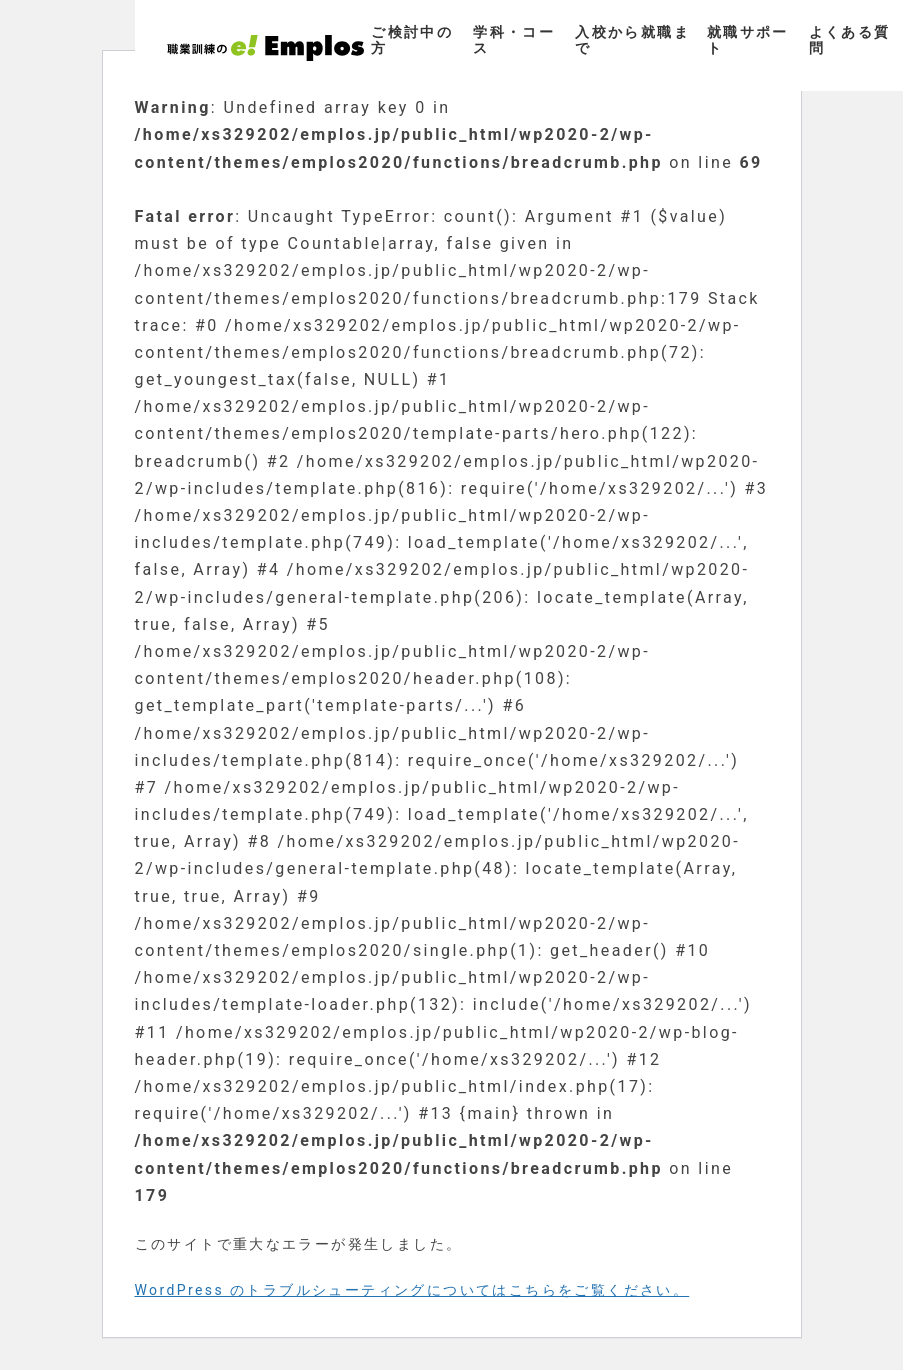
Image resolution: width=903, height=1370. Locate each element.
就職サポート (748, 39)
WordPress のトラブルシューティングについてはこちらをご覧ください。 (412, 1290)
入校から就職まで (632, 39)
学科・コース (514, 39)
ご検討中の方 (412, 39)
